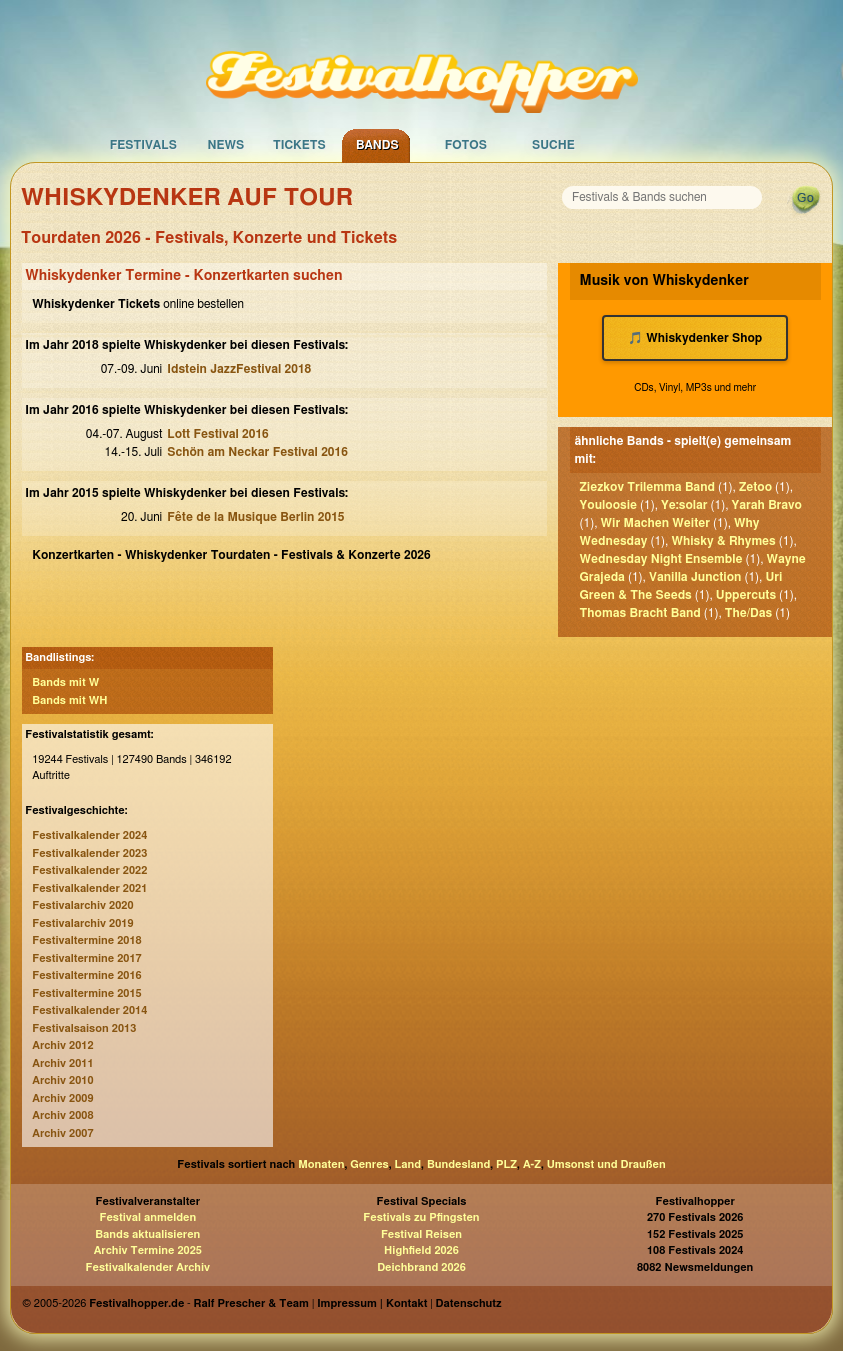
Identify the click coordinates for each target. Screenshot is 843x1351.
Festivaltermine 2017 (86, 958)
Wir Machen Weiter (655, 523)
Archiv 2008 (62, 1115)
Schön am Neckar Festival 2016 (257, 452)
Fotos (466, 145)
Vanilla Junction (695, 577)
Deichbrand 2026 (421, 1267)
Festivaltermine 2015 (86, 993)
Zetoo (755, 487)
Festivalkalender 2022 (89, 870)
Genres (369, 1164)
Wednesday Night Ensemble (661, 559)
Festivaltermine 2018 (86, 940)
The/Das (748, 613)
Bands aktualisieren (147, 1234)
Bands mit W (65, 682)
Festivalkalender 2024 (89, 835)
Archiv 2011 (62, 1063)
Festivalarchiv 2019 (82, 923)
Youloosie (608, 505)
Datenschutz (469, 1303)
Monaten (321, 1164)
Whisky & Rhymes (723, 541)
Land (408, 1164)
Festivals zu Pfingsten (421, 1217)
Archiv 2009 (62, 1098)
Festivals (143, 145)
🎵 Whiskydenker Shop (695, 338)
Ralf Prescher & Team (251, 1303)
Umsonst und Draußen (606, 1164)
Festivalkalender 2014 (89, 1010)
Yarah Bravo (767, 505)
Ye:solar (684, 505)
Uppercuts (746, 595)
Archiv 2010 (62, 1080)
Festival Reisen (421, 1234)
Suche (553, 145)
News (225, 145)
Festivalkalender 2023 (89, 853)
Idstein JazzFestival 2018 (239, 369)
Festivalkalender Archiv (148, 1267)
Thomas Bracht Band (640, 613)
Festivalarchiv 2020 (82, 905)
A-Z (532, 1164)
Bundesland (458, 1164)
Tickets (299, 145)
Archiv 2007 (62, 1133)
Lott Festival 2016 (217, 434)
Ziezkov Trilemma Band (647, 487)
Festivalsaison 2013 (84, 1028)
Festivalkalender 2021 (89, 888)
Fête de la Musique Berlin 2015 (255, 517)
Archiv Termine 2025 (148, 1250)
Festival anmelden (147, 1217)
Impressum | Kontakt (372, 1303)
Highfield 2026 (421, 1250)
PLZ (506, 1164)
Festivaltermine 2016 (86, 975)
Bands (377, 145)
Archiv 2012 (62, 1045)
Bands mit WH (69, 700)
